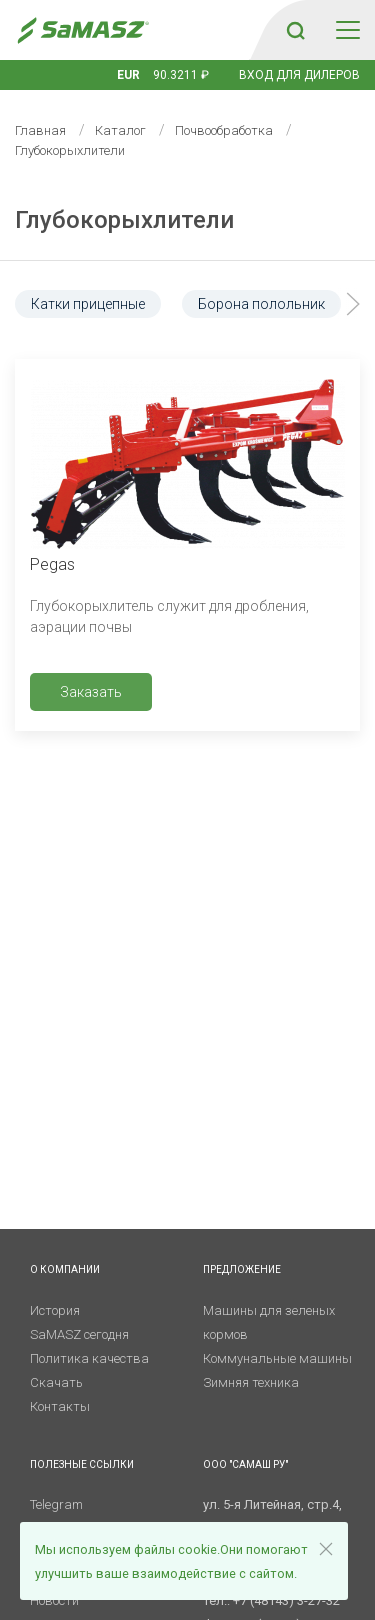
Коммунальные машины (277, 1358)
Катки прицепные (88, 304)
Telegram (56, 1504)
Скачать (56, 1382)
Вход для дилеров (299, 75)
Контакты (60, 1406)
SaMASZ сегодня (79, 1334)
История (55, 1310)
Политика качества (89, 1358)
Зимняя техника (251, 1382)
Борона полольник (261, 304)
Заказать (91, 692)
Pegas (52, 564)
